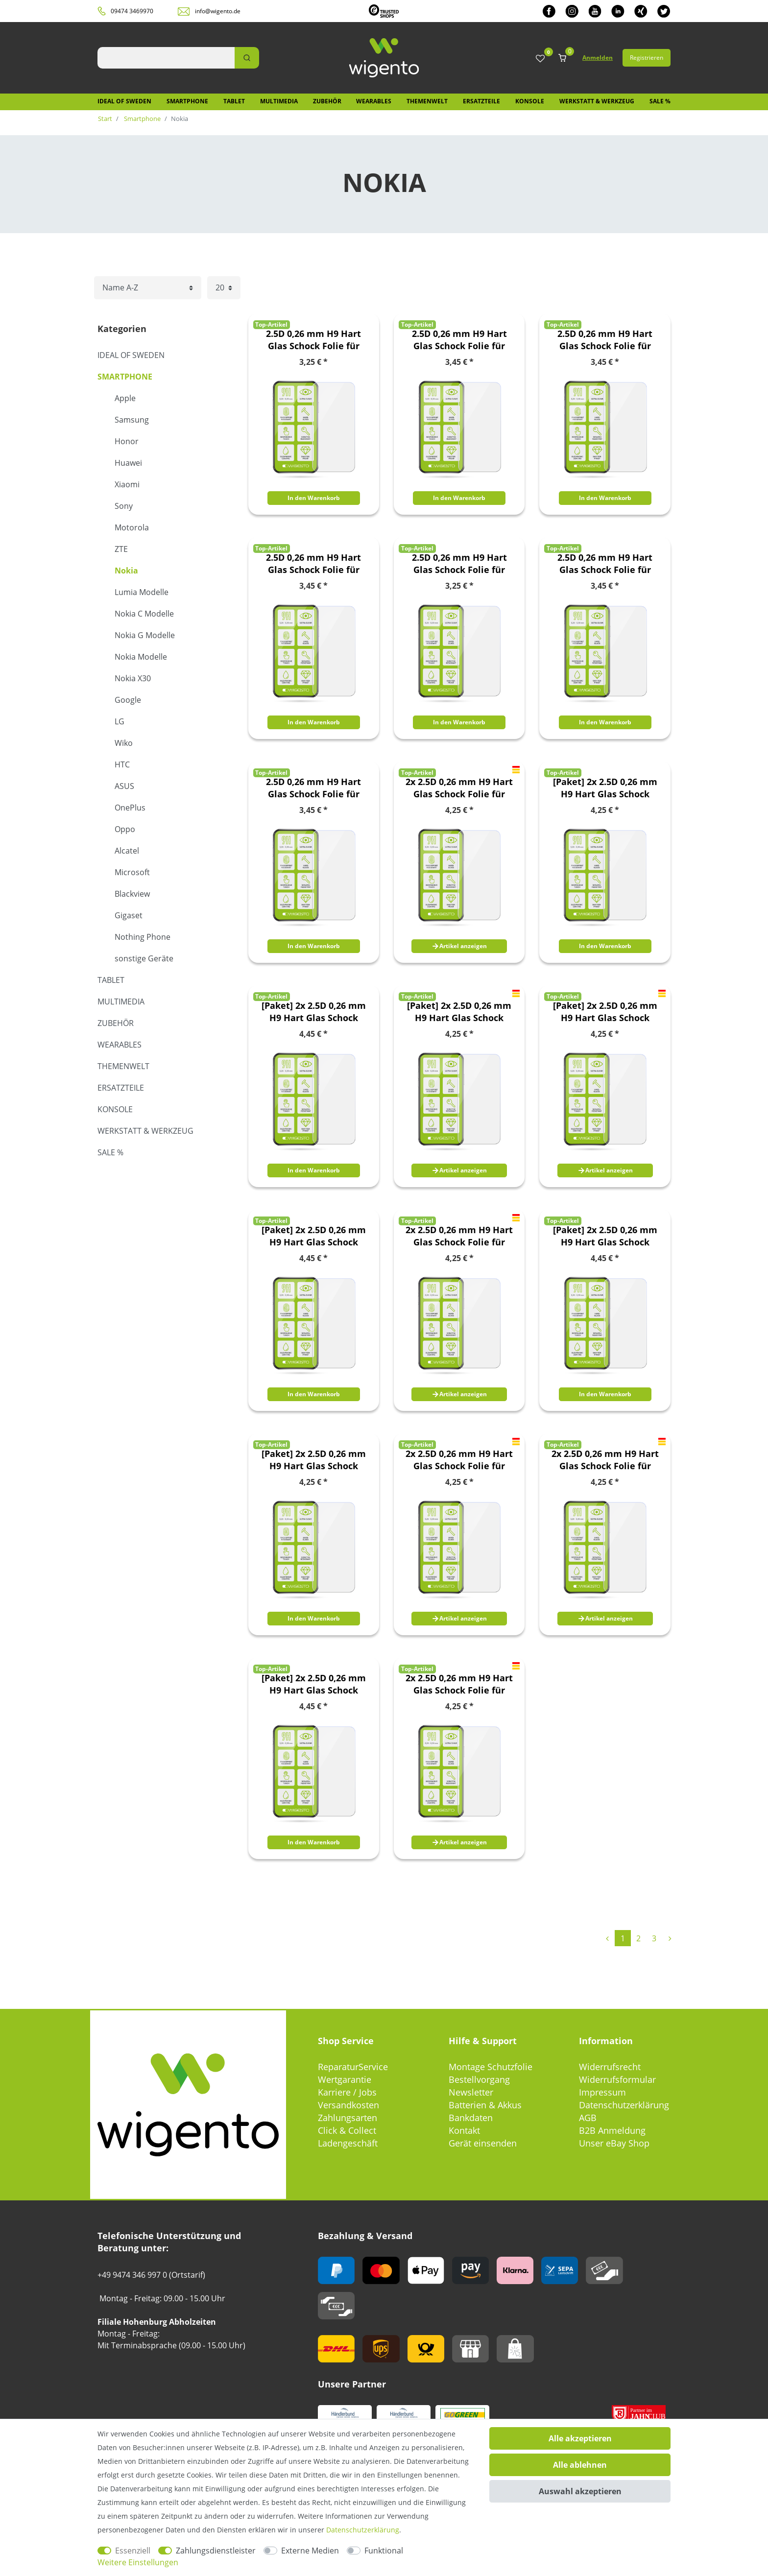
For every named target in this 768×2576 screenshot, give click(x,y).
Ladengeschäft (348, 2143)
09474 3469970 (132, 11)
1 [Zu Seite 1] (623, 1938)
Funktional (383, 2550)
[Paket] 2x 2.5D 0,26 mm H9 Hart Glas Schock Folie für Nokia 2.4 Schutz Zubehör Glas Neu (313, 1012)
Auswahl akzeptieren (580, 2491)
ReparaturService (353, 2067)
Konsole (529, 101)
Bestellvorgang (479, 2079)
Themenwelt (427, 101)
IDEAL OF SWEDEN (124, 101)
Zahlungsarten (347, 2117)
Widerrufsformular (617, 2079)
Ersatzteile (481, 101)
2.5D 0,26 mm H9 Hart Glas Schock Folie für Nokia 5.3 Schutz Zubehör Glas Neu (313, 563)
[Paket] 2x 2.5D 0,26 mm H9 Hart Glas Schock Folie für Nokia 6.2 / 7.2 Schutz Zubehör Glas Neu (313, 1460)
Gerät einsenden (483, 2143)
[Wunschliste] (540, 59)
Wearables (373, 101)
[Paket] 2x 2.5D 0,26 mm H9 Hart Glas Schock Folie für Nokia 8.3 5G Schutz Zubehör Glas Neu (313, 1684)
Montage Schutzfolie (490, 2067)
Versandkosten (348, 2105)
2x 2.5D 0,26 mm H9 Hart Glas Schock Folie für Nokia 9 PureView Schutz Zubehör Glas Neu (459, 1684)
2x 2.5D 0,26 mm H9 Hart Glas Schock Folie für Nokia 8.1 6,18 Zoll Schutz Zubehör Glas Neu (605, 1460)
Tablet (234, 101)
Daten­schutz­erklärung (362, 2529)
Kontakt (464, 2130)
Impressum (602, 2092)
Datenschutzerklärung (624, 2105)
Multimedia (279, 101)
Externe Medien (310, 2550)
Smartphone (187, 101)
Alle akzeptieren (580, 2438)
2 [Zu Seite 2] (638, 1938)
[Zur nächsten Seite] (670, 1938)
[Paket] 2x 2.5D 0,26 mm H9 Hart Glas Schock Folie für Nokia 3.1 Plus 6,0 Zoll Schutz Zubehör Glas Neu (459, 1012)
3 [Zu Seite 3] (654, 1938)
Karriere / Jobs (347, 2092)
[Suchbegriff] (166, 58)
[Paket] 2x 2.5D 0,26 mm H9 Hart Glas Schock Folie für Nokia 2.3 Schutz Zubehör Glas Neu (605, 788)
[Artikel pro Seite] (223, 287)
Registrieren (646, 57)
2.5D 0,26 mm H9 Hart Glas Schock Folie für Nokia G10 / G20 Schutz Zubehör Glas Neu (313, 788)
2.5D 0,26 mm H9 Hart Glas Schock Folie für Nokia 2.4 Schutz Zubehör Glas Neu (459, 340)
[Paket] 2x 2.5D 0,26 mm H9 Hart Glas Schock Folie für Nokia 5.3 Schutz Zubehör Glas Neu (605, 1236)
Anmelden (597, 57)
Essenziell (132, 2550)
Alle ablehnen (580, 2464)
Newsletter (471, 2092)
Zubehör (327, 101)
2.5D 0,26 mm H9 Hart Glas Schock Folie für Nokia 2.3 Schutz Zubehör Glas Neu (313, 340)
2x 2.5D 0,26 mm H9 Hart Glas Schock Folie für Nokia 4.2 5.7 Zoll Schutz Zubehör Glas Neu (459, 1236)
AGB (588, 2117)
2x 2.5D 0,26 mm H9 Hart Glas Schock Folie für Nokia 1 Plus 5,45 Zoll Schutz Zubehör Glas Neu (459, 788)
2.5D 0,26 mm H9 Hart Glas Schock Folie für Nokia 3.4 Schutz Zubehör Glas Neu (604, 340)
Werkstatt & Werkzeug (596, 101)
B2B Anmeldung (612, 2130)
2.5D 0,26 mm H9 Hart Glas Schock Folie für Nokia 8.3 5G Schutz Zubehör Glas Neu (604, 563)
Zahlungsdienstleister (216, 2550)
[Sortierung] (147, 287)
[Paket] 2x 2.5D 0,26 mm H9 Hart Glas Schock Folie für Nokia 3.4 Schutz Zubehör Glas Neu (313, 1236)
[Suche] (247, 58)
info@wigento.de (217, 11)
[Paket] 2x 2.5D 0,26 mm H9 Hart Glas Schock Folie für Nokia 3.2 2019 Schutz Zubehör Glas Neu (605, 1012)
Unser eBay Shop (614, 2143)
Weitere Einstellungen (137, 2562)
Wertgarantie (344, 2079)
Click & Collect (347, 2130)
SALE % (660, 101)
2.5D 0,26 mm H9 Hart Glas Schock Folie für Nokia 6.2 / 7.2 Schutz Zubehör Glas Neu (459, 563)
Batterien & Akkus (485, 2105)
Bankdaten (471, 2117)
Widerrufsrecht (610, 2067)
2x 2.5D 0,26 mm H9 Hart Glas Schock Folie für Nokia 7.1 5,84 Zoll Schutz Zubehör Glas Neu (459, 1460)
